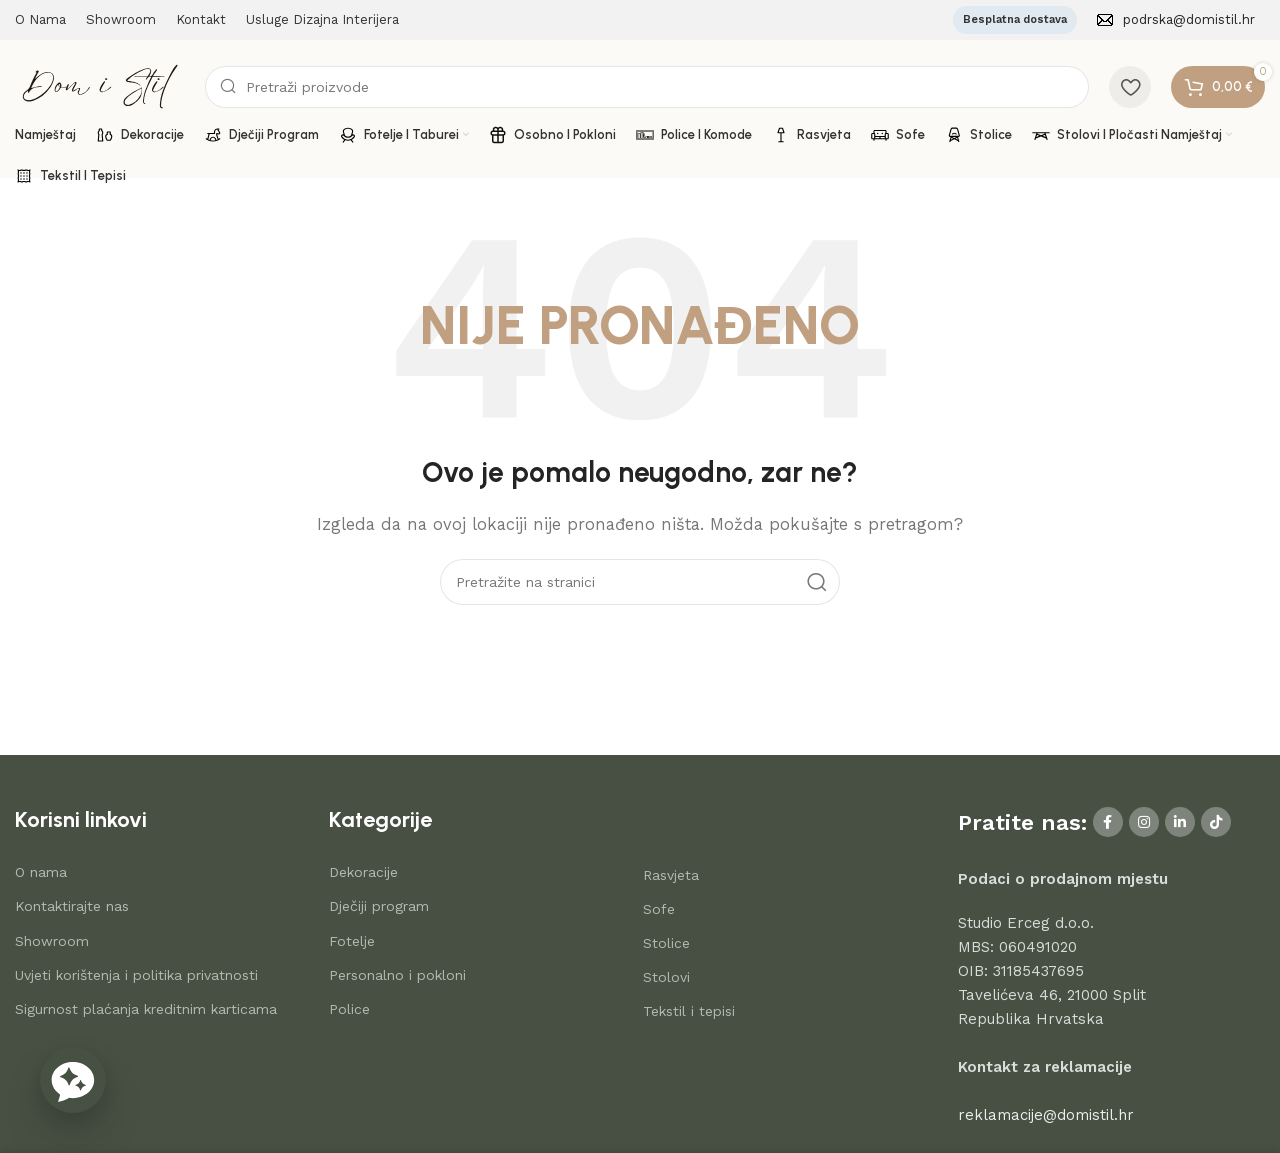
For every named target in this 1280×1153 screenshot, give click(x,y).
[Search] (647, 87)
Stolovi (666, 977)
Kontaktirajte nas (72, 906)
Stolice (666, 943)
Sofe (659, 909)
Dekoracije (363, 872)
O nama (41, 872)
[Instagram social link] (1144, 822)
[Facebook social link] (1108, 822)
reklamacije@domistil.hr (1046, 1115)
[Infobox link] (1176, 20)
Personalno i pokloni (397, 975)
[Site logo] (100, 85)
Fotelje (352, 941)
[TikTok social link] (1216, 822)
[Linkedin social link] (1180, 822)
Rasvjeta (671, 875)
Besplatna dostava (1015, 19)
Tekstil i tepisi (689, 1011)
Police (349, 1009)
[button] (73, 1080)
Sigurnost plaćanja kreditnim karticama (146, 1009)
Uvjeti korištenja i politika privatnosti (136, 975)
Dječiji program (379, 906)
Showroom (52, 941)
